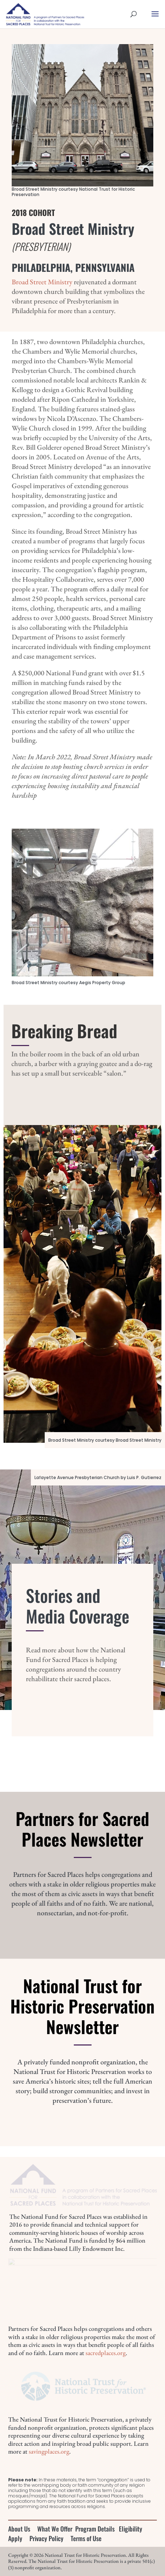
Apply (15, 2538)
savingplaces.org (49, 2451)
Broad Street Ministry (42, 281)
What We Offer (54, 2528)
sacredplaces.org (106, 2353)
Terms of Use (86, 2538)
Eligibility (130, 2528)
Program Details (95, 2528)
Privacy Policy (46, 2538)
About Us (19, 2528)
